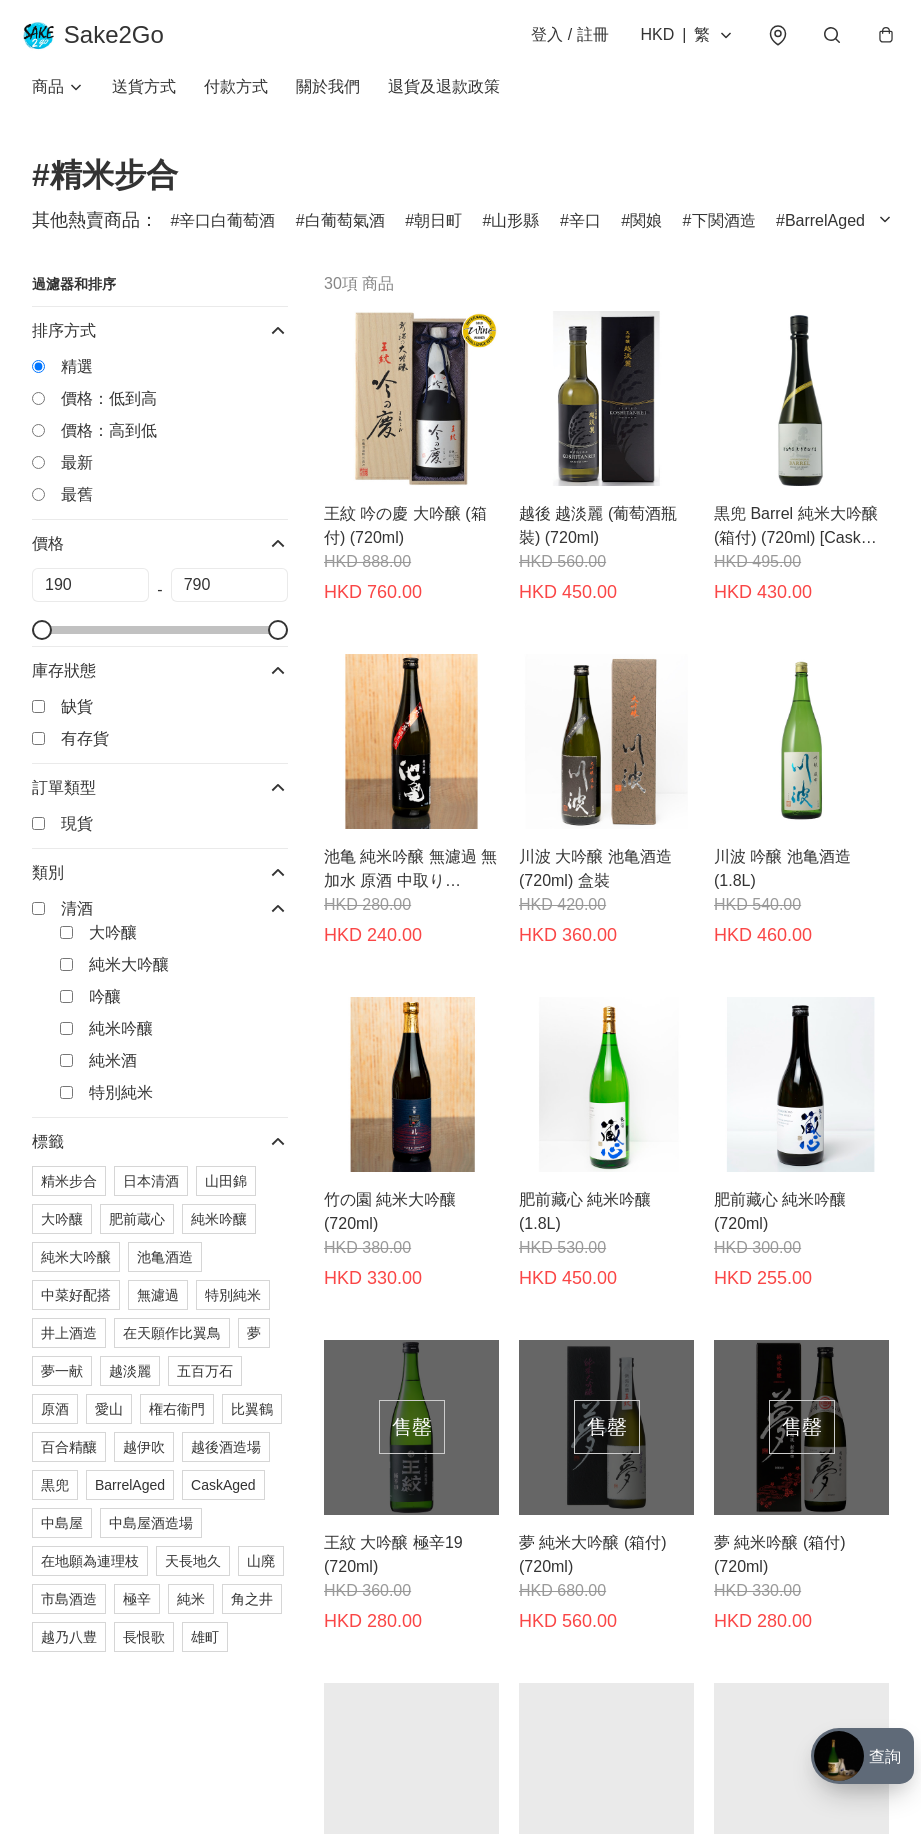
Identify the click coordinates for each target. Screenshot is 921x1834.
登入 (560, 41)
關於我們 (328, 99)
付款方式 (236, 99)
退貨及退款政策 (444, 99)
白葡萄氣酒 (345, 233)
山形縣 (515, 233)
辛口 (585, 233)
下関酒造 (724, 233)
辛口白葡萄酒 (227, 233)
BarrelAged (825, 233)
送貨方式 (144, 99)
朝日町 (438, 233)
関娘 (646, 233)
